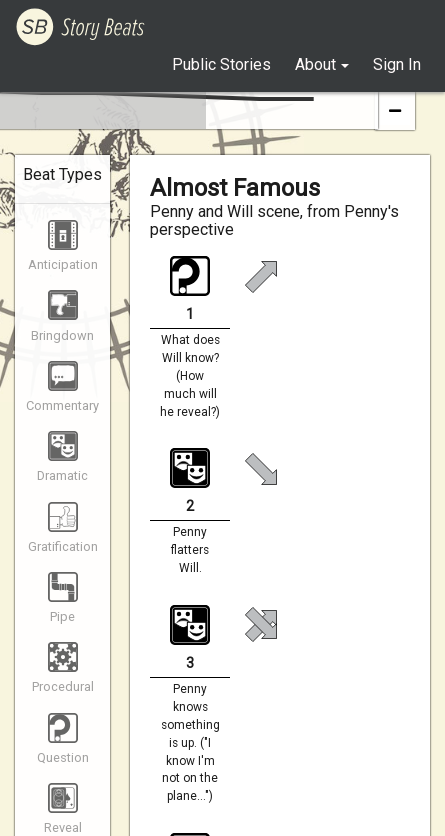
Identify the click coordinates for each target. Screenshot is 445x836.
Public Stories (221, 64)
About (315, 64)
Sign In (397, 64)
